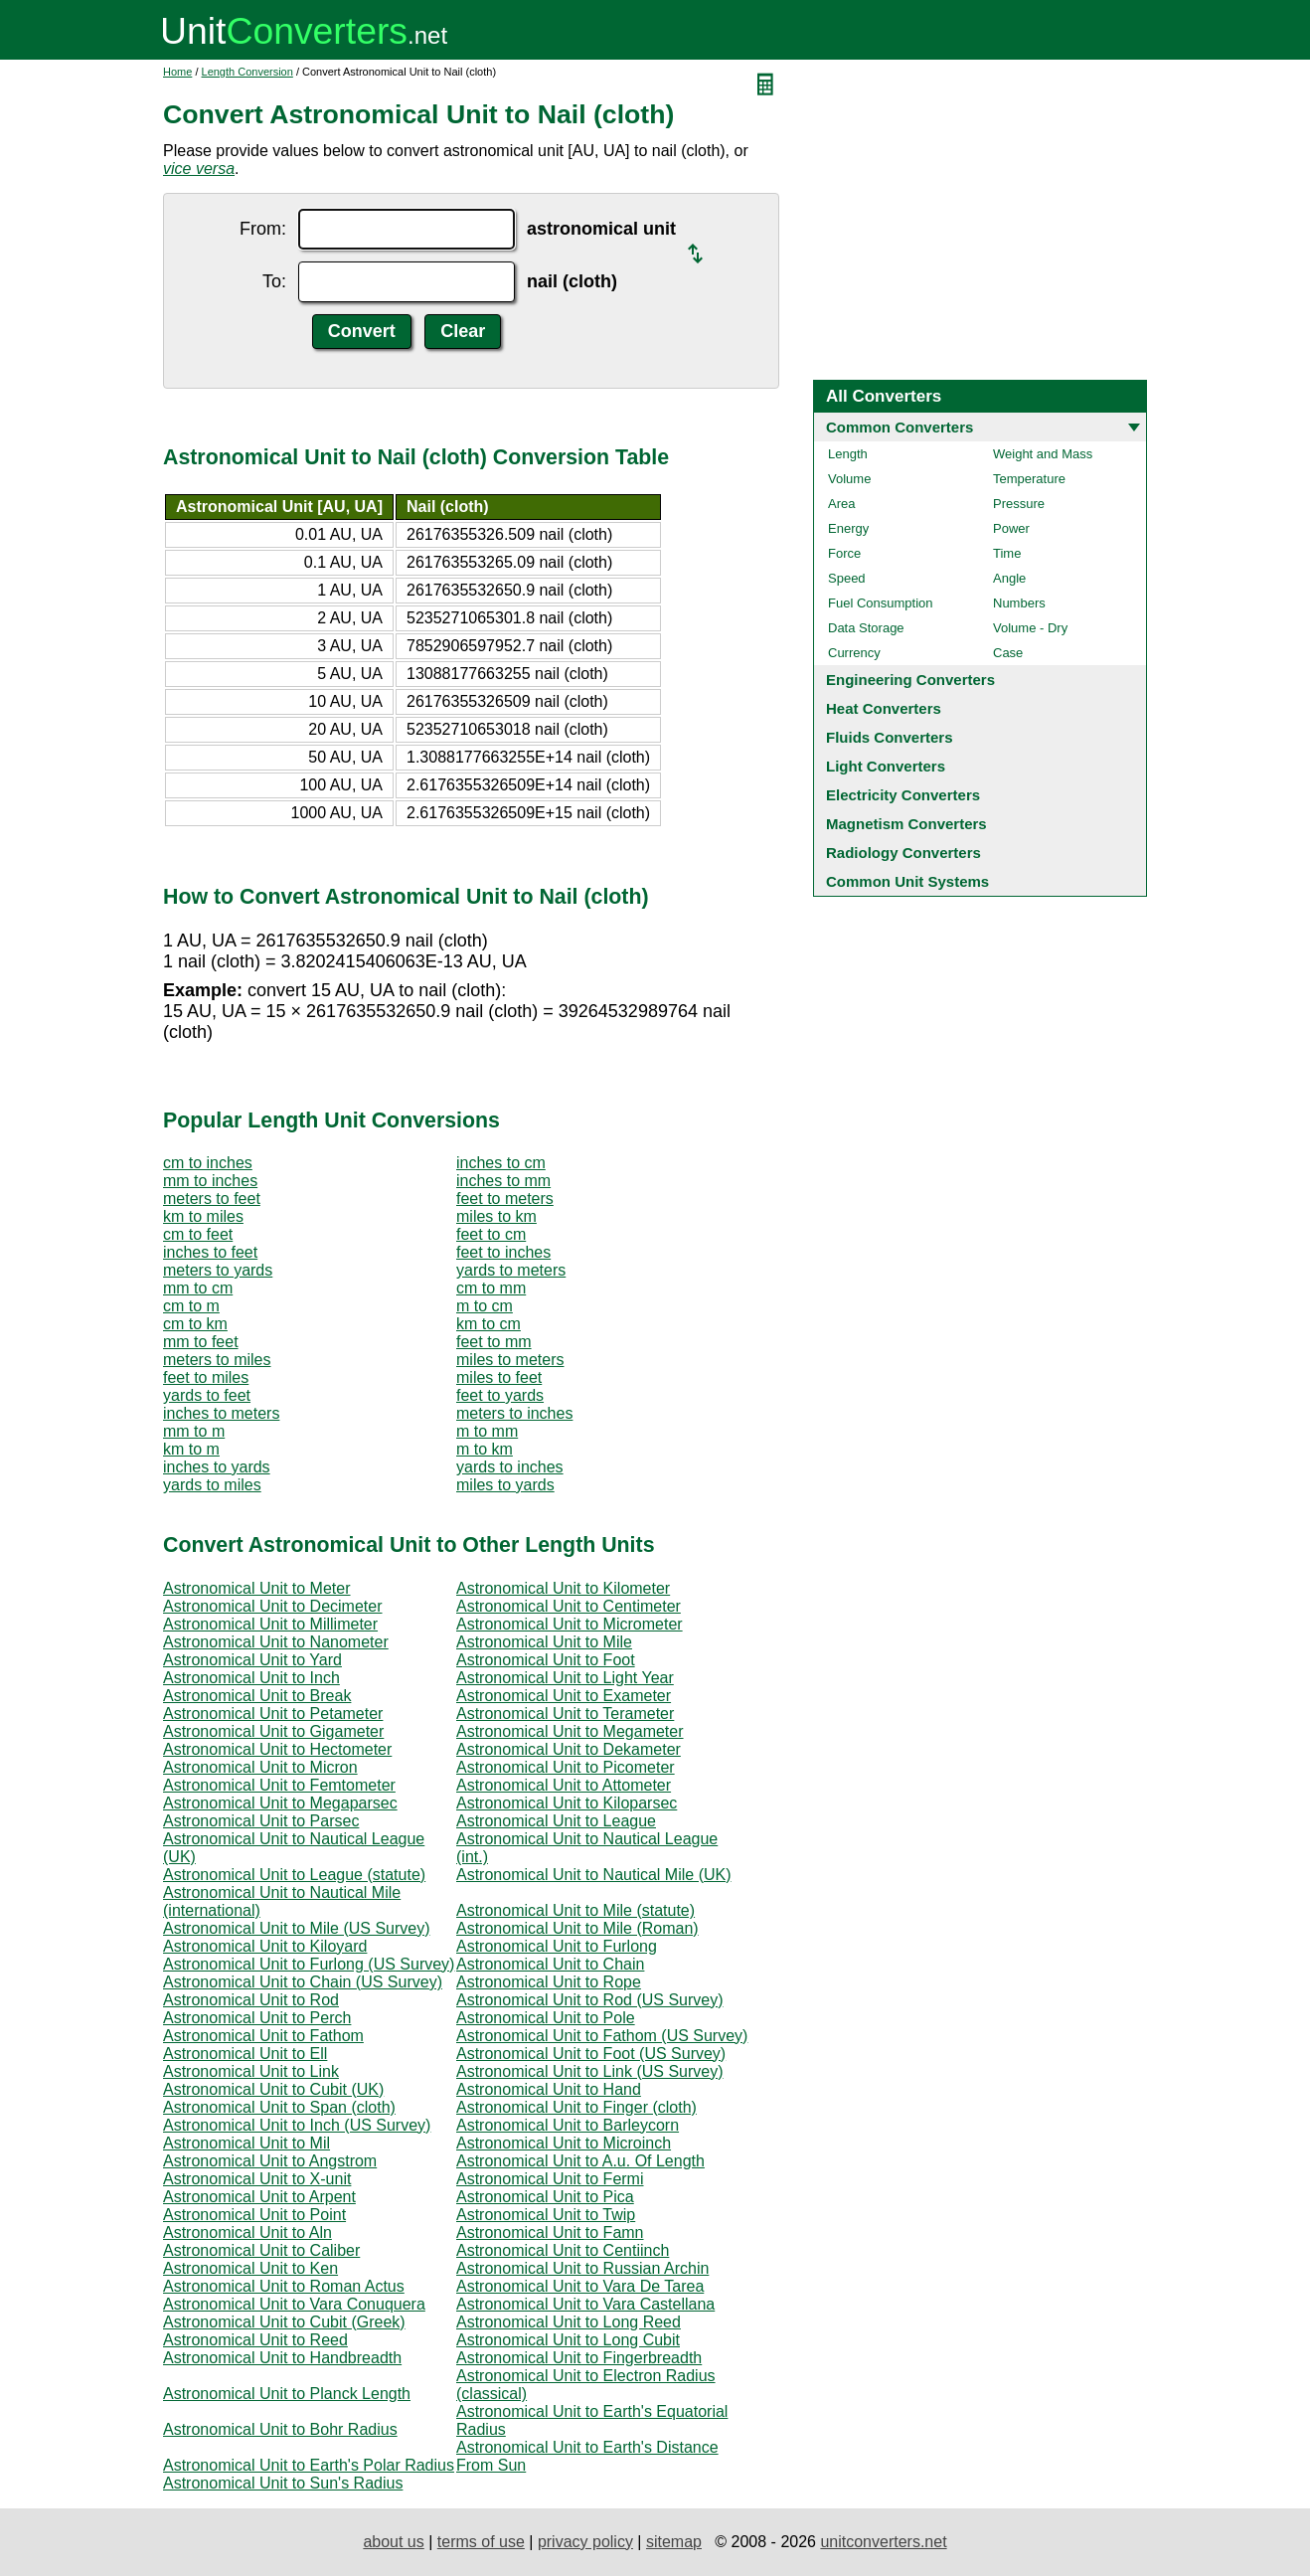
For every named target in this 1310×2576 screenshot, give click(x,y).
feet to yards (500, 1395)
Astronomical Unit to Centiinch (562, 2250)
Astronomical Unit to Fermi (550, 2178)
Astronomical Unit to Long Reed (568, 2322)
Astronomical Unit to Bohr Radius (280, 2429)
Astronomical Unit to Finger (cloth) (576, 2107)
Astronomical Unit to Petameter (273, 1713)
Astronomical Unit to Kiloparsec (566, 1803)
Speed (847, 578)
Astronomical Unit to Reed (255, 2339)
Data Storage (866, 627)
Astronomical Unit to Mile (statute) (575, 1910)
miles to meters (510, 1359)
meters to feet (211, 1198)
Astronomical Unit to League (556, 1820)
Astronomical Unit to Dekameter (568, 1749)
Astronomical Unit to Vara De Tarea (580, 2286)
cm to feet (198, 1234)
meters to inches (514, 1413)
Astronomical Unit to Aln (247, 2232)
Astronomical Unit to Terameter (565, 1713)
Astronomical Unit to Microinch (563, 2143)
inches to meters (221, 1413)
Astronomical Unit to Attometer (563, 1785)
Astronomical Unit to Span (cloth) (279, 2107)
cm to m (191, 1305)
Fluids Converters (889, 737)
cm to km (195, 1323)
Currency (854, 652)
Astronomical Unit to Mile (544, 1641)
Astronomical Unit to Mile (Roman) (577, 1928)
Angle (1009, 578)
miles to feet (499, 1377)
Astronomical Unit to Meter (257, 1588)
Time (1007, 553)
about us (393, 2541)
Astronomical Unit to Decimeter (273, 1606)
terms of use (481, 2541)
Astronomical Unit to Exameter (563, 1695)
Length (848, 453)
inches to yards (216, 1467)
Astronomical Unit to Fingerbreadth (579, 2357)
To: (274, 281)
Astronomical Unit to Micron (260, 1767)
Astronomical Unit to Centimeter (568, 1606)
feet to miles (205, 1377)
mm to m (194, 1431)
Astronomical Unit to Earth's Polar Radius (308, 2465)
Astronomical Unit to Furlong (556, 1946)
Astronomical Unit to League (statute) (294, 1874)
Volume (849, 478)
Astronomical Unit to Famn (550, 2232)
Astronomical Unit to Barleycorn (567, 2125)
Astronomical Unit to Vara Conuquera (294, 2304)
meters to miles (216, 1359)
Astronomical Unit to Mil (246, 2143)
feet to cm (491, 1234)
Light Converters (885, 766)
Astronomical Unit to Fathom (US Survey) (601, 2035)
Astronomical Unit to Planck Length (286, 2393)
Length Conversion (247, 72)
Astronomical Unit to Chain (550, 1964)
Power (1011, 528)
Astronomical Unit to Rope (548, 1982)
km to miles (203, 1216)
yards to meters (511, 1270)
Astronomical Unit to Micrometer (569, 1624)
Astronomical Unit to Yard (252, 1659)
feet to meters (505, 1198)
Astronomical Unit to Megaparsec (280, 1803)
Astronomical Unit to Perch (257, 2017)
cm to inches (207, 1162)
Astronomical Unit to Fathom (263, 2035)
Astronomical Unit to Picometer (565, 1767)
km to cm (488, 1323)
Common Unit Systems (907, 881)
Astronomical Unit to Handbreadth (282, 2357)
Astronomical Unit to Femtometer (279, 1785)
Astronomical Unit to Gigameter (273, 1731)
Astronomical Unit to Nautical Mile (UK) (594, 1874)
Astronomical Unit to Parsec (261, 1820)
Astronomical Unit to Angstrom (270, 2160)
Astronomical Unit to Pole (545, 2017)
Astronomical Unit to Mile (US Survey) (296, 1928)
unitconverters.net (883, 2541)
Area (841, 503)
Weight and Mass (1042, 453)
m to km (484, 1449)
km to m (191, 1449)
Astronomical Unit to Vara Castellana (585, 2304)
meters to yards (217, 1270)
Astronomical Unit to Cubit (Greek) (284, 2322)
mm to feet (201, 1341)
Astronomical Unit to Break (257, 1695)
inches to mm (503, 1180)
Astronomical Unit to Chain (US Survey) (302, 1982)
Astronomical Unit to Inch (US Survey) (296, 2125)
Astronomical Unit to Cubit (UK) (273, 2089)
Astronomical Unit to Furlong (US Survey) (308, 1964)
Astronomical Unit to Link (251, 2071)
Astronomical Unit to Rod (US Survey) (590, 1999)
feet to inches (503, 1252)
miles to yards (505, 1484)
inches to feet (210, 1252)
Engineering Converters (910, 679)
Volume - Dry (1030, 627)
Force (844, 553)
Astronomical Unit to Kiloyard (265, 1946)
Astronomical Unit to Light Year (565, 1677)
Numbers (1019, 603)
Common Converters (899, 427)
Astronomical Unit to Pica (545, 2196)
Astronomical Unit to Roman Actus (284, 2286)
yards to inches (510, 1467)
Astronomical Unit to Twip (545, 2214)
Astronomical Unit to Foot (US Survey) (591, 2053)
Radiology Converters (903, 852)
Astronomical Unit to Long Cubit (568, 2339)
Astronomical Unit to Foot (545, 1659)
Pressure (1019, 503)
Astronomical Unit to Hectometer (277, 1749)
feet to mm (494, 1341)
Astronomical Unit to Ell (245, 2053)
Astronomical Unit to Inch (251, 1677)
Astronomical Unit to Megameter (570, 1731)
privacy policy (585, 2541)
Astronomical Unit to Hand (548, 2089)
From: (263, 229)
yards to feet (206, 1395)
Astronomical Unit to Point (254, 2214)
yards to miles (212, 1484)
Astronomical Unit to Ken (250, 2268)
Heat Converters (883, 708)
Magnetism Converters (906, 823)
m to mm (487, 1431)
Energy (848, 528)
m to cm (484, 1305)
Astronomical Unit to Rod (251, 1999)
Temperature (1029, 478)
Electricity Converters (903, 794)
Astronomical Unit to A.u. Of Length (580, 2160)
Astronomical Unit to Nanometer (276, 1641)
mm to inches (210, 1180)
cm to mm (491, 1288)
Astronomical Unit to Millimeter (270, 1624)
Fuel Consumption (880, 603)
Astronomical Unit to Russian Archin (582, 2268)
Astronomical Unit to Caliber (261, 2250)
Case (1008, 652)
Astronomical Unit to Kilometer (563, 1588)
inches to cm (501, 1162)
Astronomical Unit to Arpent (259, 2196)
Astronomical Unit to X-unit (257, 2178)
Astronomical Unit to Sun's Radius (283, 2483)
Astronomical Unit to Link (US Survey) (590, 2071)
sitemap (674, 2541)
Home (177, 72)
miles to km (496, 1216)
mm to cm (198, 1288)
